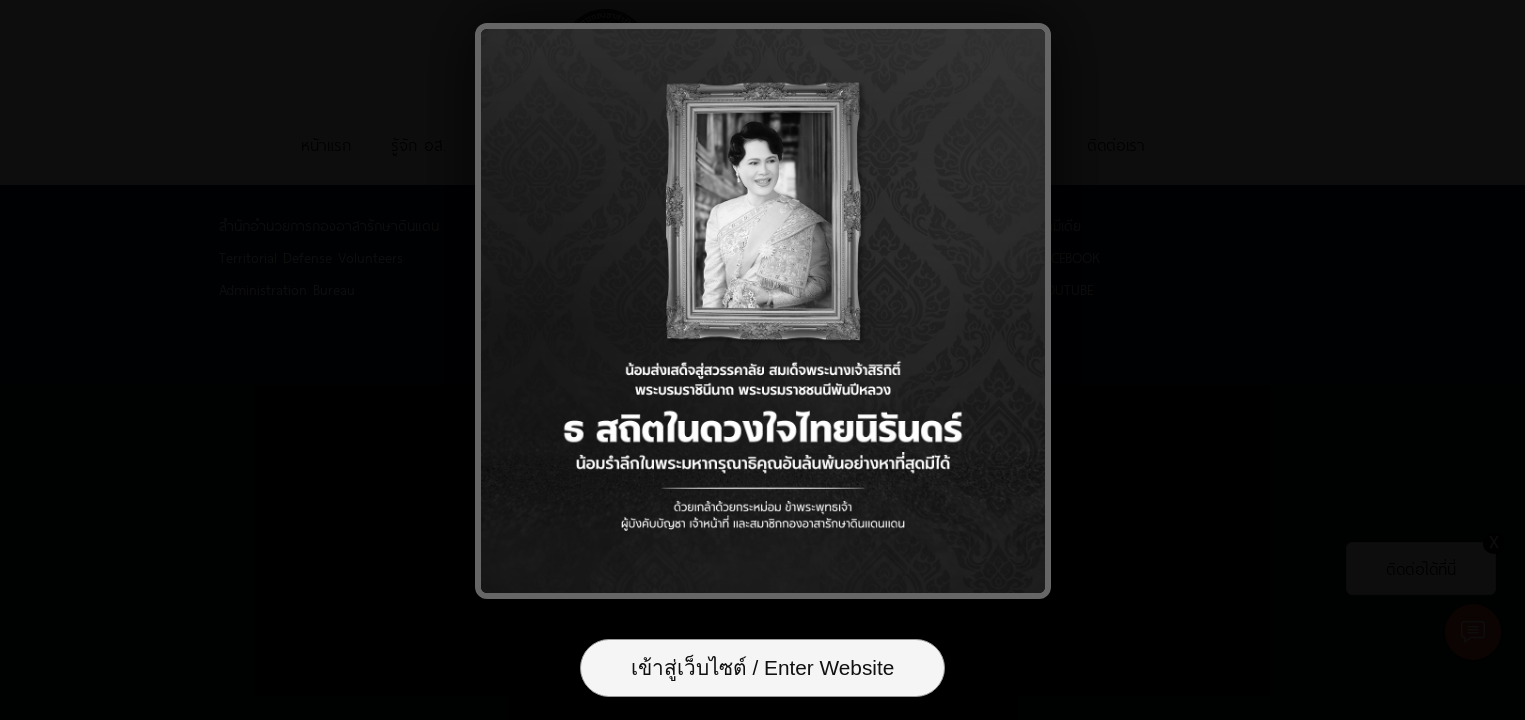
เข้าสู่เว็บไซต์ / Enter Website (763, 667)
